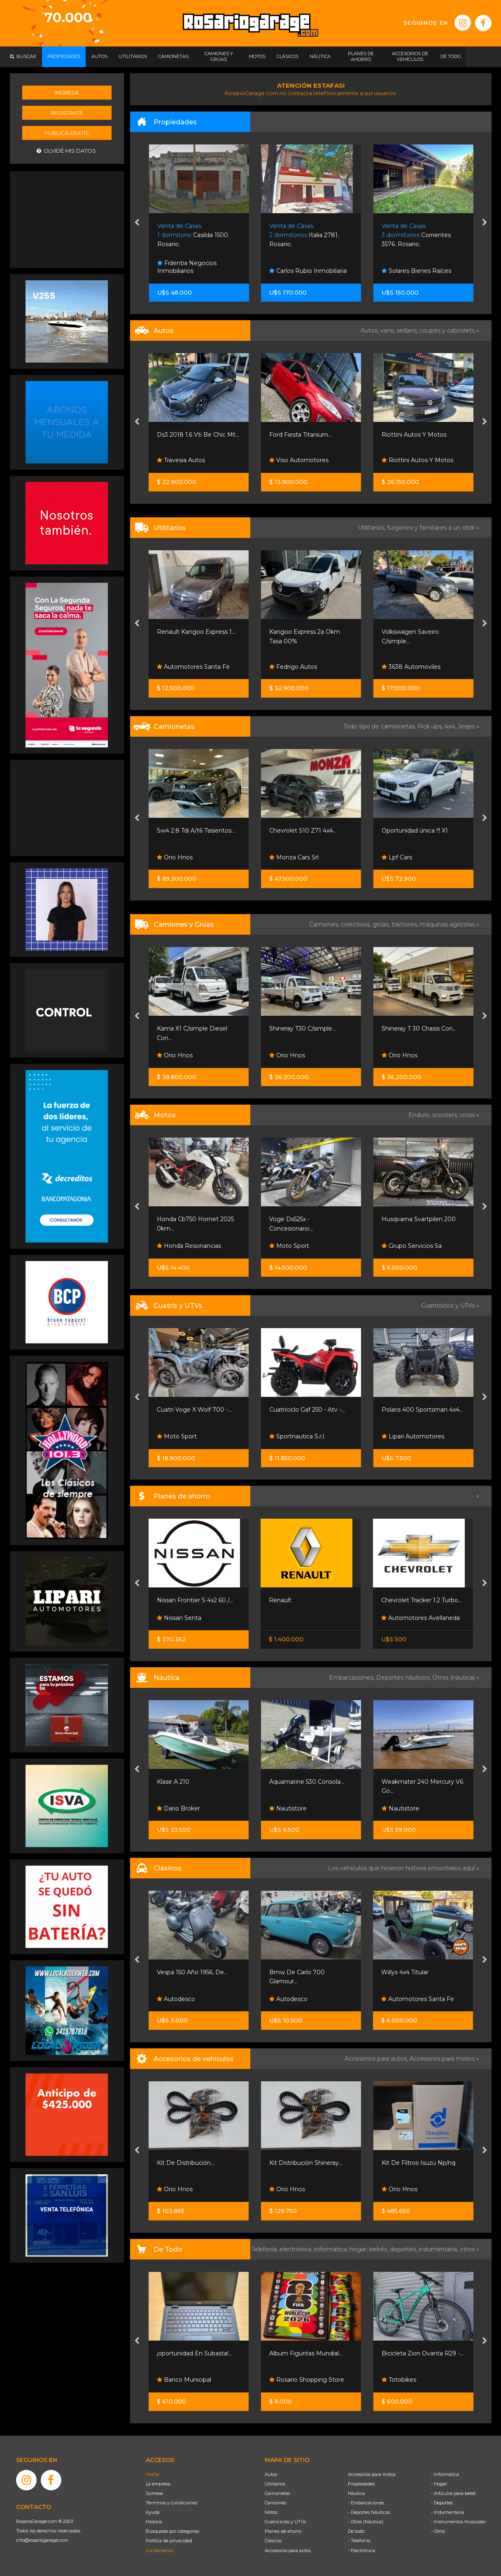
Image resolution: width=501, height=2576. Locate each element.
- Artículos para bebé (453, 2493)
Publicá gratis (66, 133)
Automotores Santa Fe (193, 666)
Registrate (67, 112)
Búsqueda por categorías (172, 2531)
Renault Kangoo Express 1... (196, 631)
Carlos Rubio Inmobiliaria (308, 271)
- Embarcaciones (366, 2503)
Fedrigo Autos (293, 666)
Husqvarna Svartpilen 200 (419, 1219)
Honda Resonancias (189, 1246)
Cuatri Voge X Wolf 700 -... (194, 1409)
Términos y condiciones (171, 2503)
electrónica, (297, 2249)
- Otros (438, 2531)
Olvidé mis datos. (67, 151)
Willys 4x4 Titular (405, 1972)
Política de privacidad (169, 2540)
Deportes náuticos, (404, 1677)
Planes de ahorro (283, 2531)
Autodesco (176, 1999)
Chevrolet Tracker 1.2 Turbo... (421, 1600)
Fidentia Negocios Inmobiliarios (187, 267)
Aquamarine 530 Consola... (306, 1781)
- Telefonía (359, 2540)
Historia (154, 2522)
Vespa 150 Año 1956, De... (192, 1972)
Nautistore (288, 1808)
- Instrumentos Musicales (458, 2522)
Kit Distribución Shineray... (306, 2162)
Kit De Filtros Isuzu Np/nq (418, 2162)
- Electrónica (361, 2550)
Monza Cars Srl (294, 857)
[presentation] (137, 223)
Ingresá (67, 92)
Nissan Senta (179, 1618)
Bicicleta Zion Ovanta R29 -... (423, 2353)
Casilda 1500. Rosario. (193, 235)
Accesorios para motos (442, 2058)
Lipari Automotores (413, 1436)
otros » (469, 2249)
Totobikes (399, 2379)
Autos (271, 2474)
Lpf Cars (397, 857)
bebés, (379, 2249)
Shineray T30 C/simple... (302, 1028)
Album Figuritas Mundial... (306, 2353)
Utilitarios (275, 2484)
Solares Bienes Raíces (416, 271)
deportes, (404, 2249)
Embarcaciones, (352, 1677)
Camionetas (277, 2493)
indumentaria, (439, 2249)
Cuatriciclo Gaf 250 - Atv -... (307, 1409)
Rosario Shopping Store (306, 2379)
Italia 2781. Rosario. (304, 235)
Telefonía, (265, 2249)
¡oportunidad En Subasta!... (194, 2353)
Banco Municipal (184, 2379)
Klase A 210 (173, 1781)
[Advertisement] (67, 218)
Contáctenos (159, 2550)
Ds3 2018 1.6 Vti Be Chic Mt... (198, 434)
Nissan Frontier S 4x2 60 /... (195, 1600)
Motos (271, 2512)
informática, (332, 2249)
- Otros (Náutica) (365, 2522)
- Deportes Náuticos (369, 2512)
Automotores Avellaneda (420, 1618)
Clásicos (273, 2540)
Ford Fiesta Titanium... (300, 434)
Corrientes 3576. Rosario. (416, 235)
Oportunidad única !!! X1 (415, 830)
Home (152, 2474)
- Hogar (439, 2484)
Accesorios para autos (288, 2550)
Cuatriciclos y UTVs (285, 2522)
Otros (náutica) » (455, 1677)
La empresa (158, 2484)
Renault (280, 1600)
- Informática (445, 2474)
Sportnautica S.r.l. (297, 1436)
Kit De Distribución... (185, 2162)
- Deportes (442, 2503)
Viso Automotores (299, 460)
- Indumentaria (447, 2512)
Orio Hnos (175, 857)
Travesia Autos (181, 460)
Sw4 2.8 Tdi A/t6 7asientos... (196, 830)
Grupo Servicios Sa (412, 1246)
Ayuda (153, 2512)
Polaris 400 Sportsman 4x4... (422, 1409)
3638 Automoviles (411, 666)
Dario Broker (178, 1808)
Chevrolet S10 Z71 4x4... (303, 830)
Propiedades (361, 2484)
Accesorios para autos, (377, 2058)
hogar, (359, 2249)
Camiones (275, 2503)
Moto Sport (289, 1246)
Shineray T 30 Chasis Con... (419, 1028)
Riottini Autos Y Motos (414, 434)
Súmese (154, 2493)
